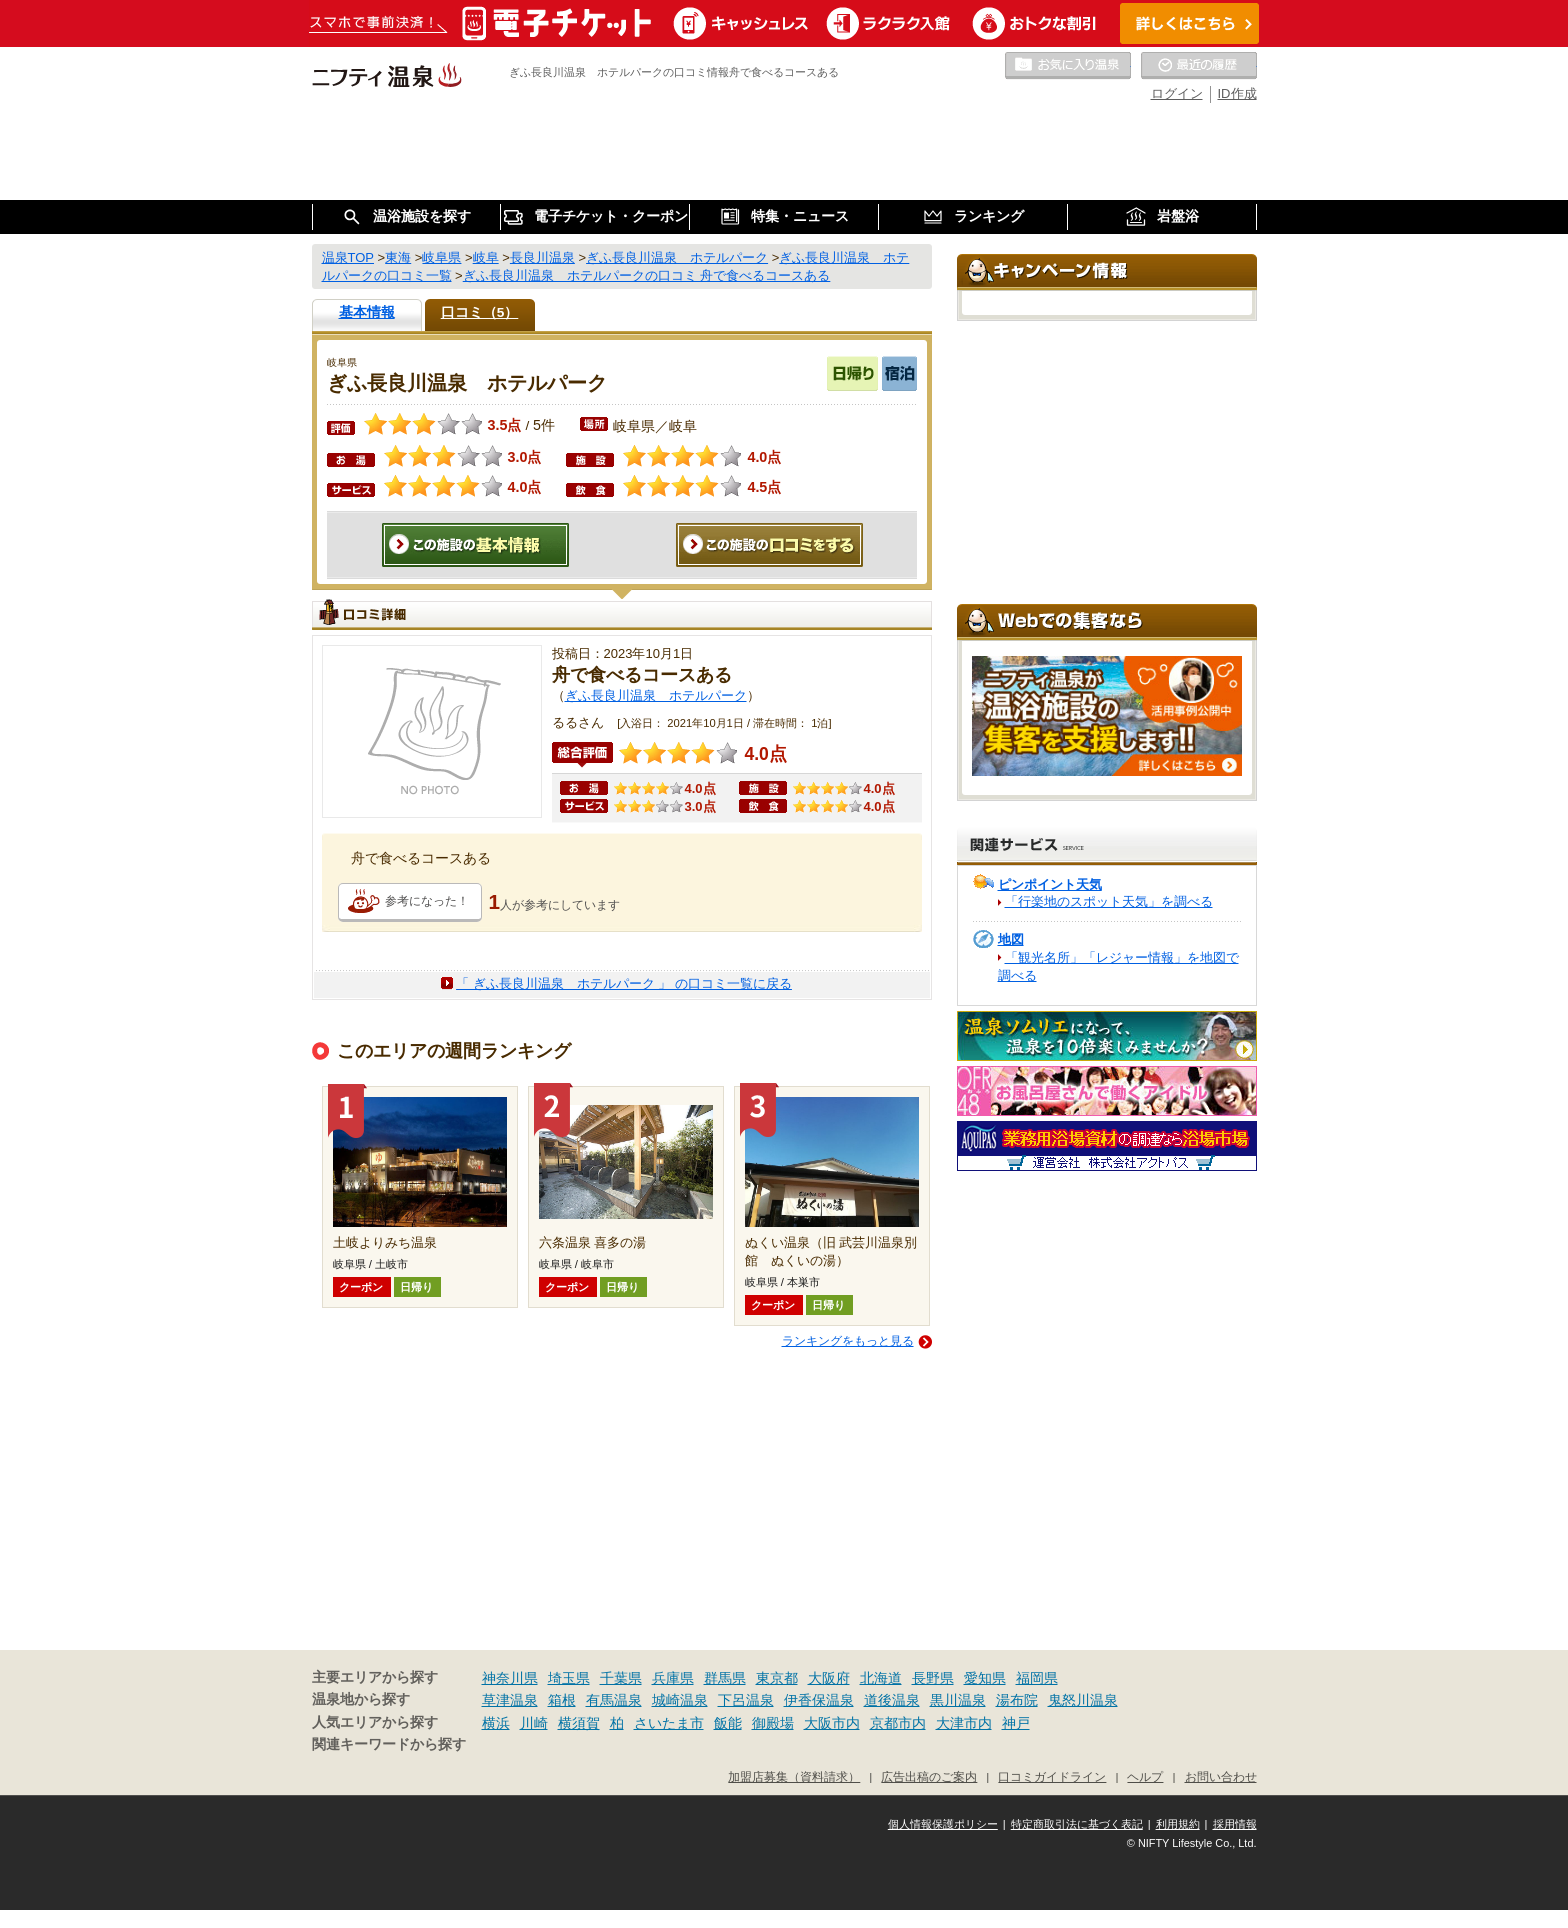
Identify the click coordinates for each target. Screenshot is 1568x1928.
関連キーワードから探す (389, 1744)
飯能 (728, 1723)
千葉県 (621, 1678)
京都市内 (898, 1723)
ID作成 (1237, 93)
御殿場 (773, 1723)
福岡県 (1037, 1678)
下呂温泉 (746, 1700)
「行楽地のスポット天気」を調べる (1109, 901)
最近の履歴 (1199, 66)
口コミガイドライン (1052, 1776)
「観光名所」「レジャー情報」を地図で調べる (1118, 966)
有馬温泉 (614, 1700)
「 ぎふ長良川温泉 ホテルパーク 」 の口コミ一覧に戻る (624, 983)
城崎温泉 (680, 1700)
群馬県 (725, 1678)
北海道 (881, 1678)
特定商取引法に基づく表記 (1077, 1824)
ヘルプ (1145, 1776)
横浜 (496, 1723)
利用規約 (1178, 1824)
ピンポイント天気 (1050, 884)
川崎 (534, 1723)
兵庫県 (673, 1678)
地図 (1011, 939)
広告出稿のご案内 (929, 1776)
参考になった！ (427, 901)
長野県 (933, 1678)
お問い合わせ (1221, 1776)
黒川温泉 (958, 1700)
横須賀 (579, 1723)
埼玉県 (569, 1678)
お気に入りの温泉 (1068, 66)
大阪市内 (832, 1723)
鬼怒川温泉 (1083, 1700)
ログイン (1177, 93)
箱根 (562, 1700)
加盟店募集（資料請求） (794, 1776)
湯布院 (1017, 1700)
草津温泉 (510, 1700)
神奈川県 (510, 1678)
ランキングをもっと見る (848, 1341)
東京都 (777, 1678)
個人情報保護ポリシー (943, 1824)
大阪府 (829, 1678)
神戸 (1016, 1723)
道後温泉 (892, 1700)
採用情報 (1235, 1824)
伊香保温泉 (819, 1700)
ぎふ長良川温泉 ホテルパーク (656, 695)
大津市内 (964, 1723)
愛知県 (985, 1678)
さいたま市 (669, 1723)
